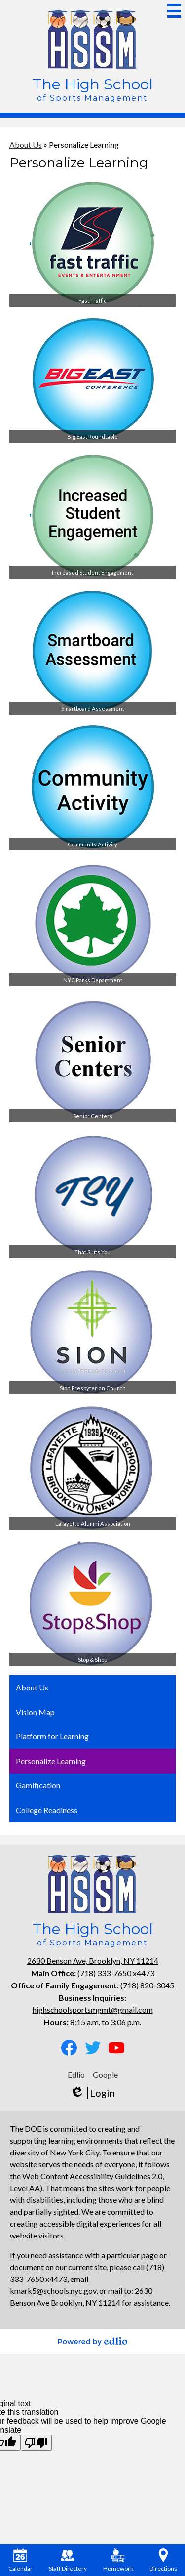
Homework (118, 2560)
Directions (163, 2560)
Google (105, 2074)
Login (92, 2093)
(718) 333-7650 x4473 (115, 1973)
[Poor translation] (36, 2443)
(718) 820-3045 (147, 1985)
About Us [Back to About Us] (25, 144)
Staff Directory (68, 2560)
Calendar (20, 2560)
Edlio (76, 2074)
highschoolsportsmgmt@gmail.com (93, 2009)
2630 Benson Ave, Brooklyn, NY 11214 (92, 1960)
